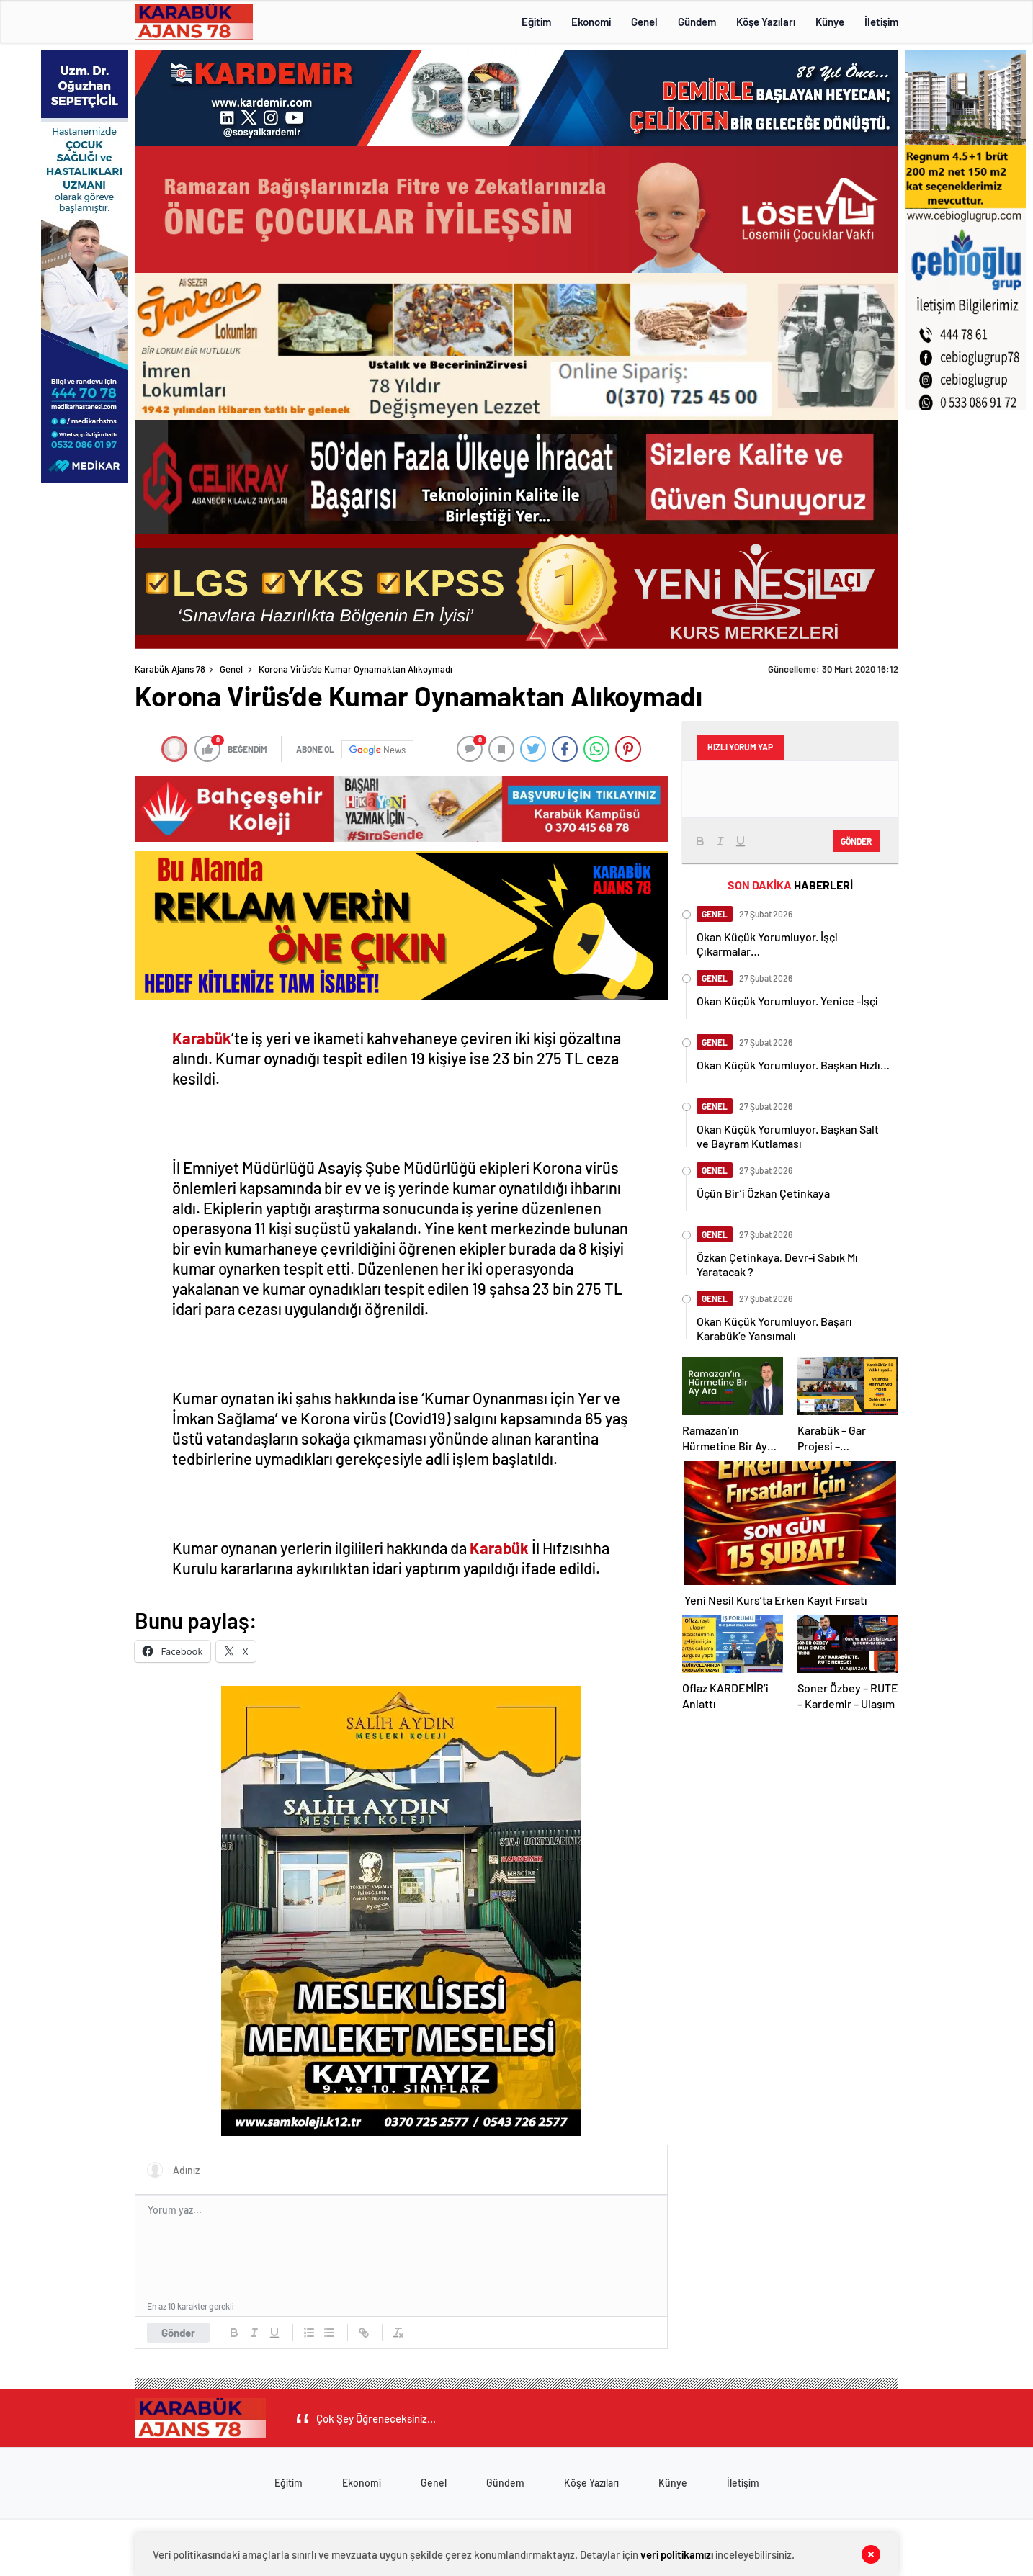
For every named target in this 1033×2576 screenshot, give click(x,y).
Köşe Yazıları (765, 21)
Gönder (178, 2332)
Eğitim (536, 21)
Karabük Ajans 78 (170, 669)
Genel (644, 21)
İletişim (881, 21)
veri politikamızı (676, 2554)
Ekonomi (591, 21)
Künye (829, 21)
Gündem (697, 21)
